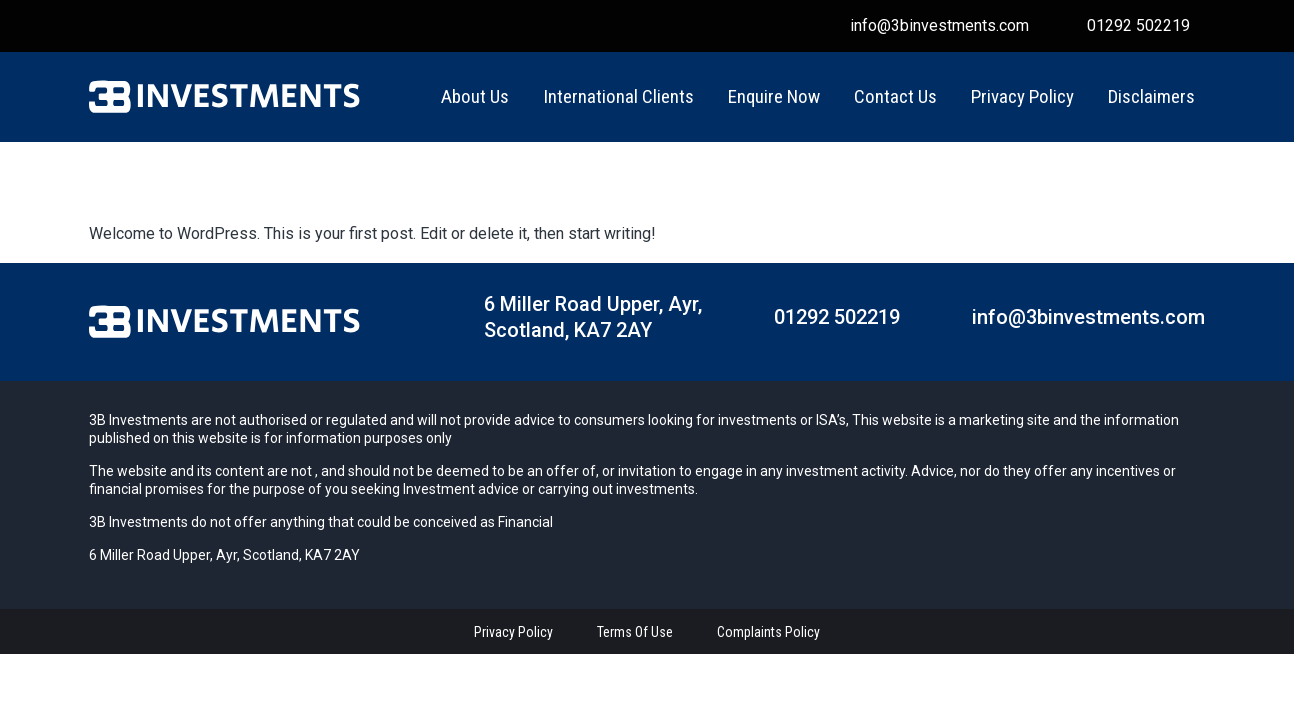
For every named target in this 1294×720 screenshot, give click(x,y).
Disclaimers (1151, 96)
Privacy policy (513, 632)
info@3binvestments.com (937, 25)
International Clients (618, 96)
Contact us (895, 96)
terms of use (635, 632)
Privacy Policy (1022, 96)
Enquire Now (774, 96)
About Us (475, 96)
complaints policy (768, 632)
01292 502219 (1136, 25)
